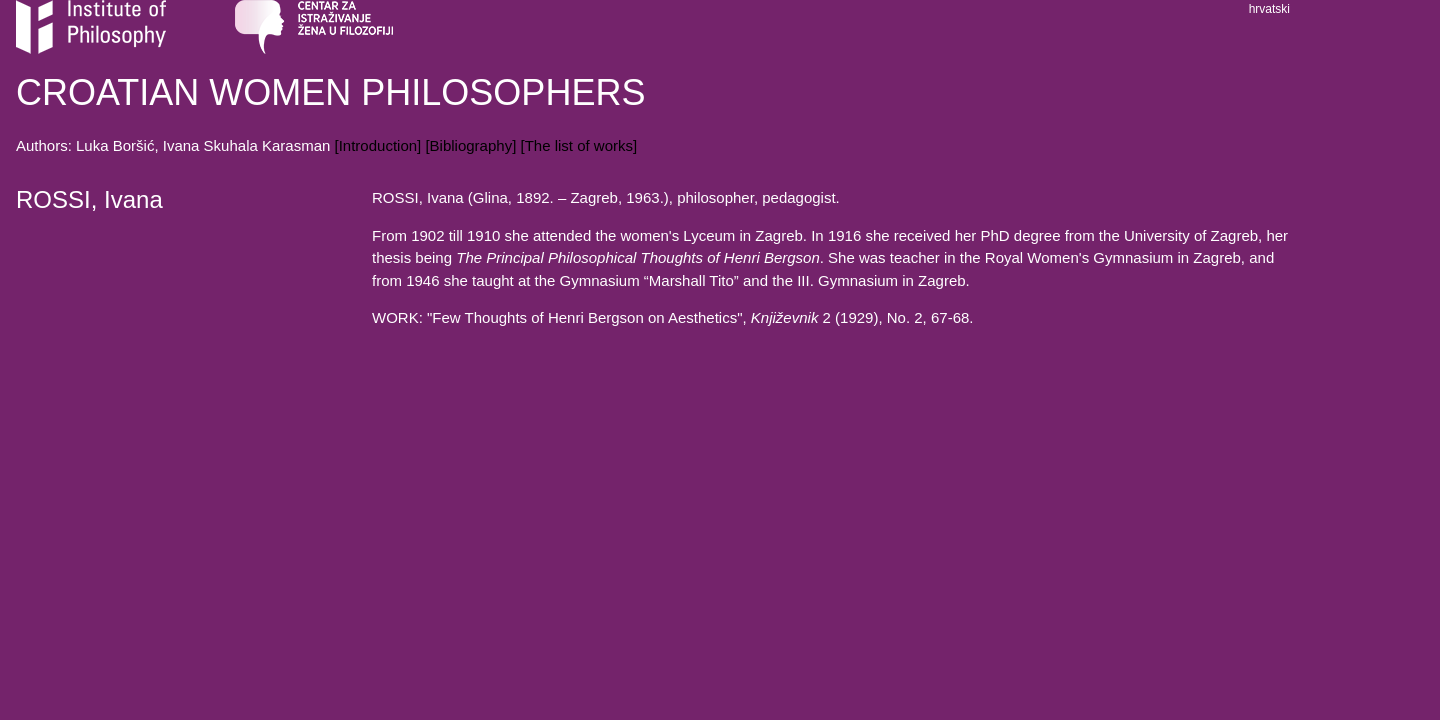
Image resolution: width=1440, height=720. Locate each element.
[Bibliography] (470, 145)
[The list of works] (578, 145)
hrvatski (1269, 9)
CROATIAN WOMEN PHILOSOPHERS (330, 92)
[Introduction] (378, 145)
